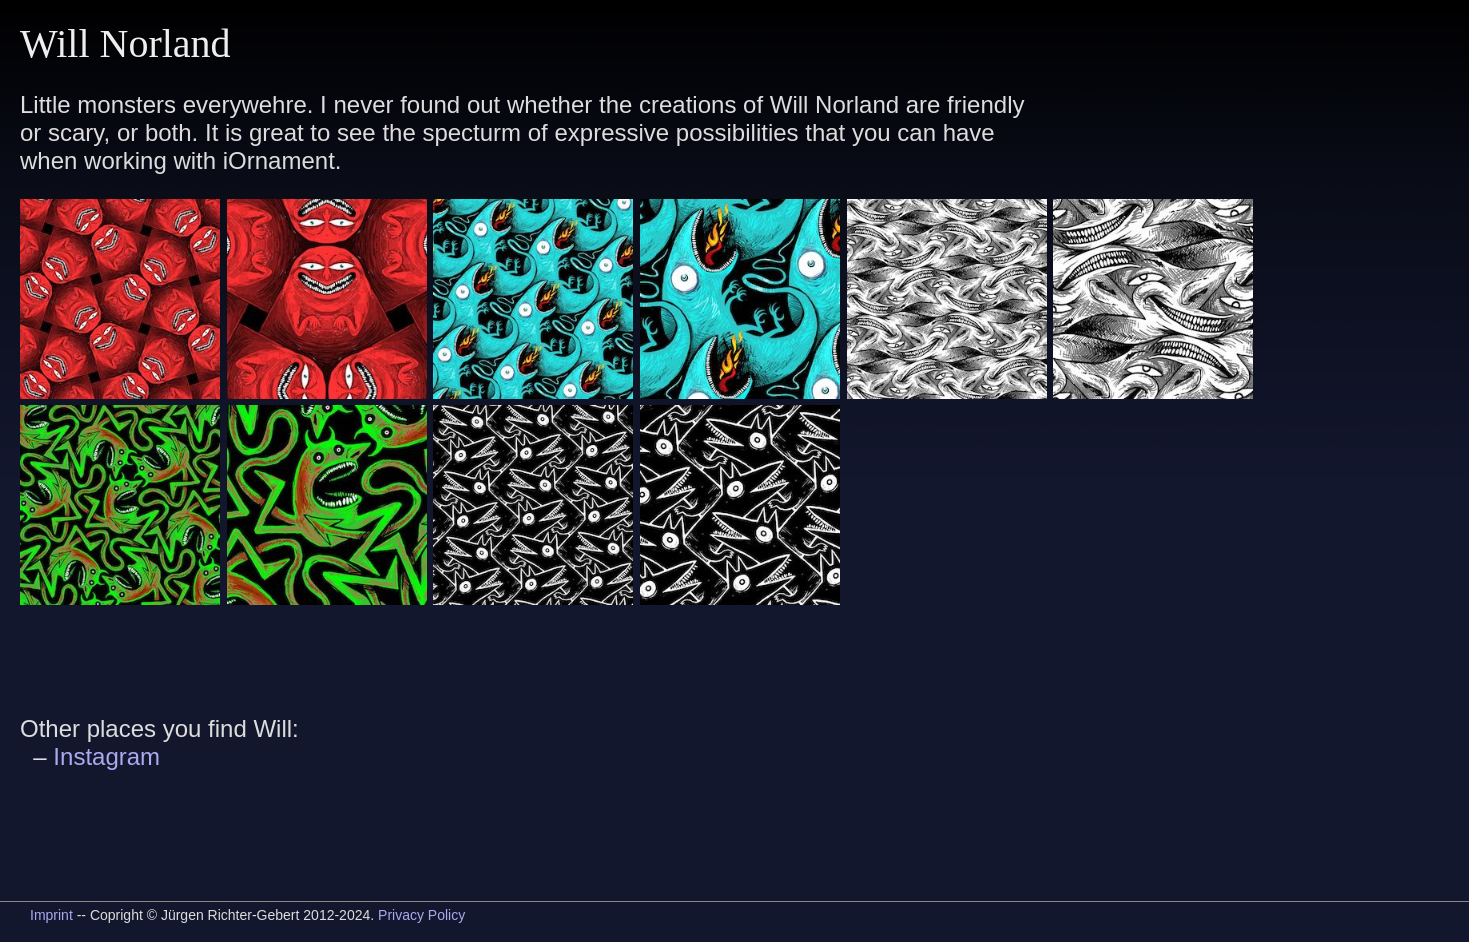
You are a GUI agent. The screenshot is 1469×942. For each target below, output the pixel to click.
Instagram (106, 756)
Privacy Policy (421, 915)
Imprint (51, 915)
